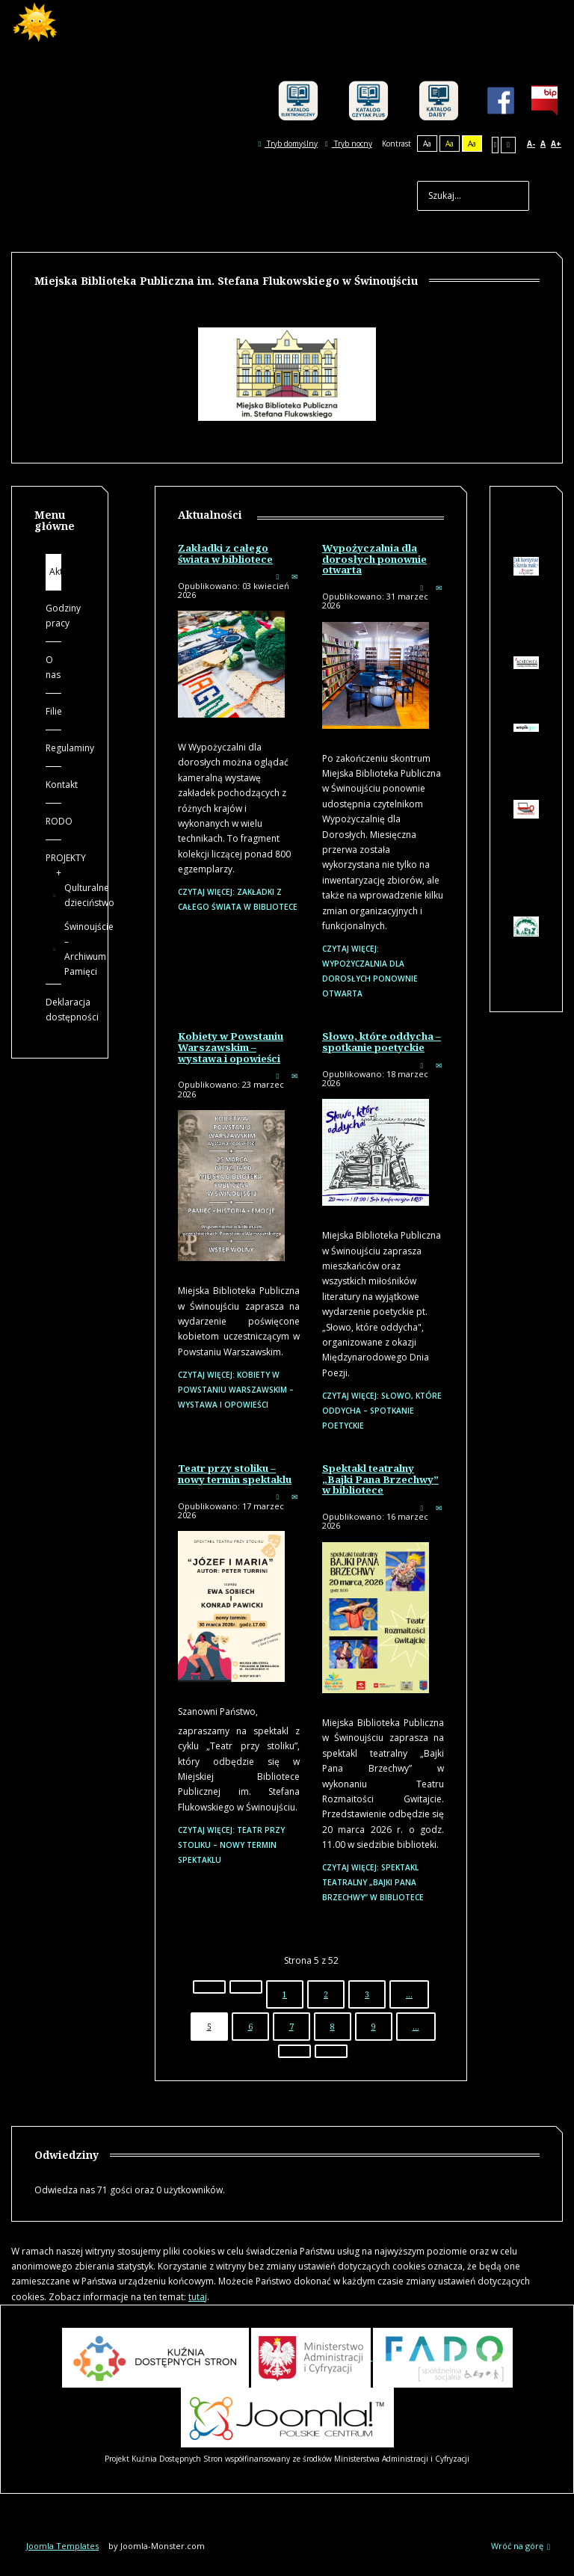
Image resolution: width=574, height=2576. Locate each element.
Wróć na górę (520, 2546)
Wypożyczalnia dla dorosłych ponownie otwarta (374, 558)
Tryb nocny (348, 143)
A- (531, 143)
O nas (53, 667)
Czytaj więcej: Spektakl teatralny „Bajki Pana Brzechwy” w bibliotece (373, 1882)
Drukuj (277, 576)
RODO (53, 821)
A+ (556, 143)
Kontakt (53, 784)
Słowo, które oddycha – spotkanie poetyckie (381, 1041)
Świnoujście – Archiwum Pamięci (58, 949)
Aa (427, 143)
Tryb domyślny (288, 143)
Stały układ (495, 144)
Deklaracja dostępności (53, 1009)
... (409, 1994)
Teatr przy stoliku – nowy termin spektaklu (234, 1473)
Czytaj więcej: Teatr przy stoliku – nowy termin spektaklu (231, 1845)
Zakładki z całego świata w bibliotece (225, 553)
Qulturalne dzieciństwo (58, 895)
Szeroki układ (508, 144)
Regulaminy (53, 748)
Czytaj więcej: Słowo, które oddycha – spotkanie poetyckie (382, 1410)
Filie (53, 711)
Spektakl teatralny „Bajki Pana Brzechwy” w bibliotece (380, 1479)
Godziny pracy (53, 615)
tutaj (197, 2296)
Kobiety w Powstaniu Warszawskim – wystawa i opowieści (230, 1046)
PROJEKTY (53, 857)
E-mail (294, 576)
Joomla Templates (62, 2545)
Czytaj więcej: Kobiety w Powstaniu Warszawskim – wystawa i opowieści (236, 1389)
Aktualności (55, 571)
